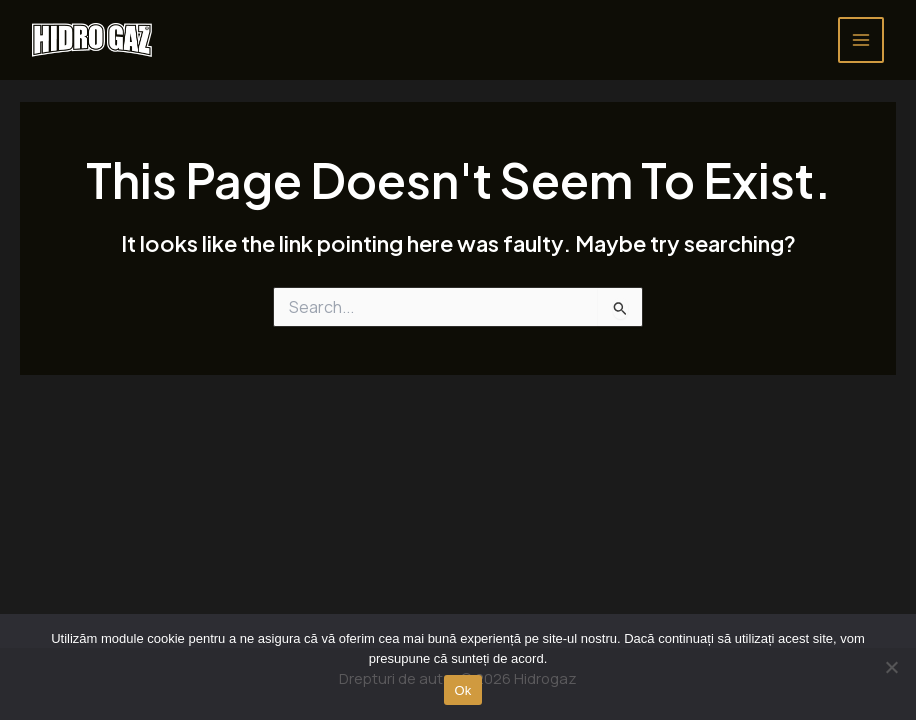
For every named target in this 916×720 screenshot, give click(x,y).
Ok (462, 690)
